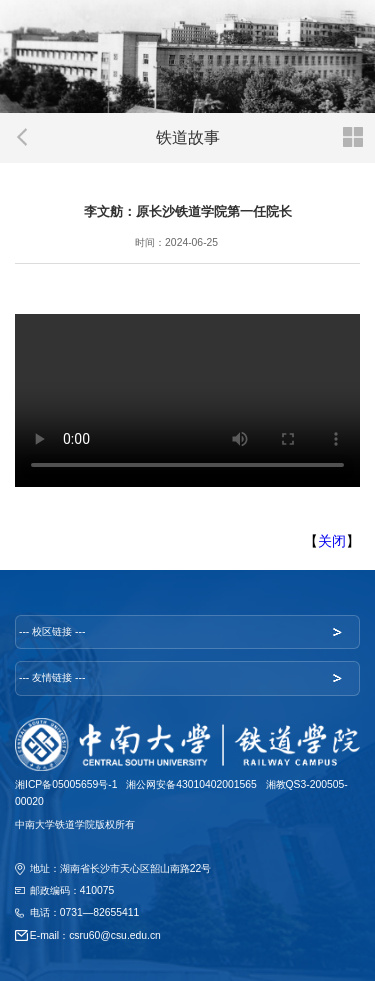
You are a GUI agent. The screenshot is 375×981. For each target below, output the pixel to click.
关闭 (332, 541)
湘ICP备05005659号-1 (66, 784)
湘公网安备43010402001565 (191, 784)
